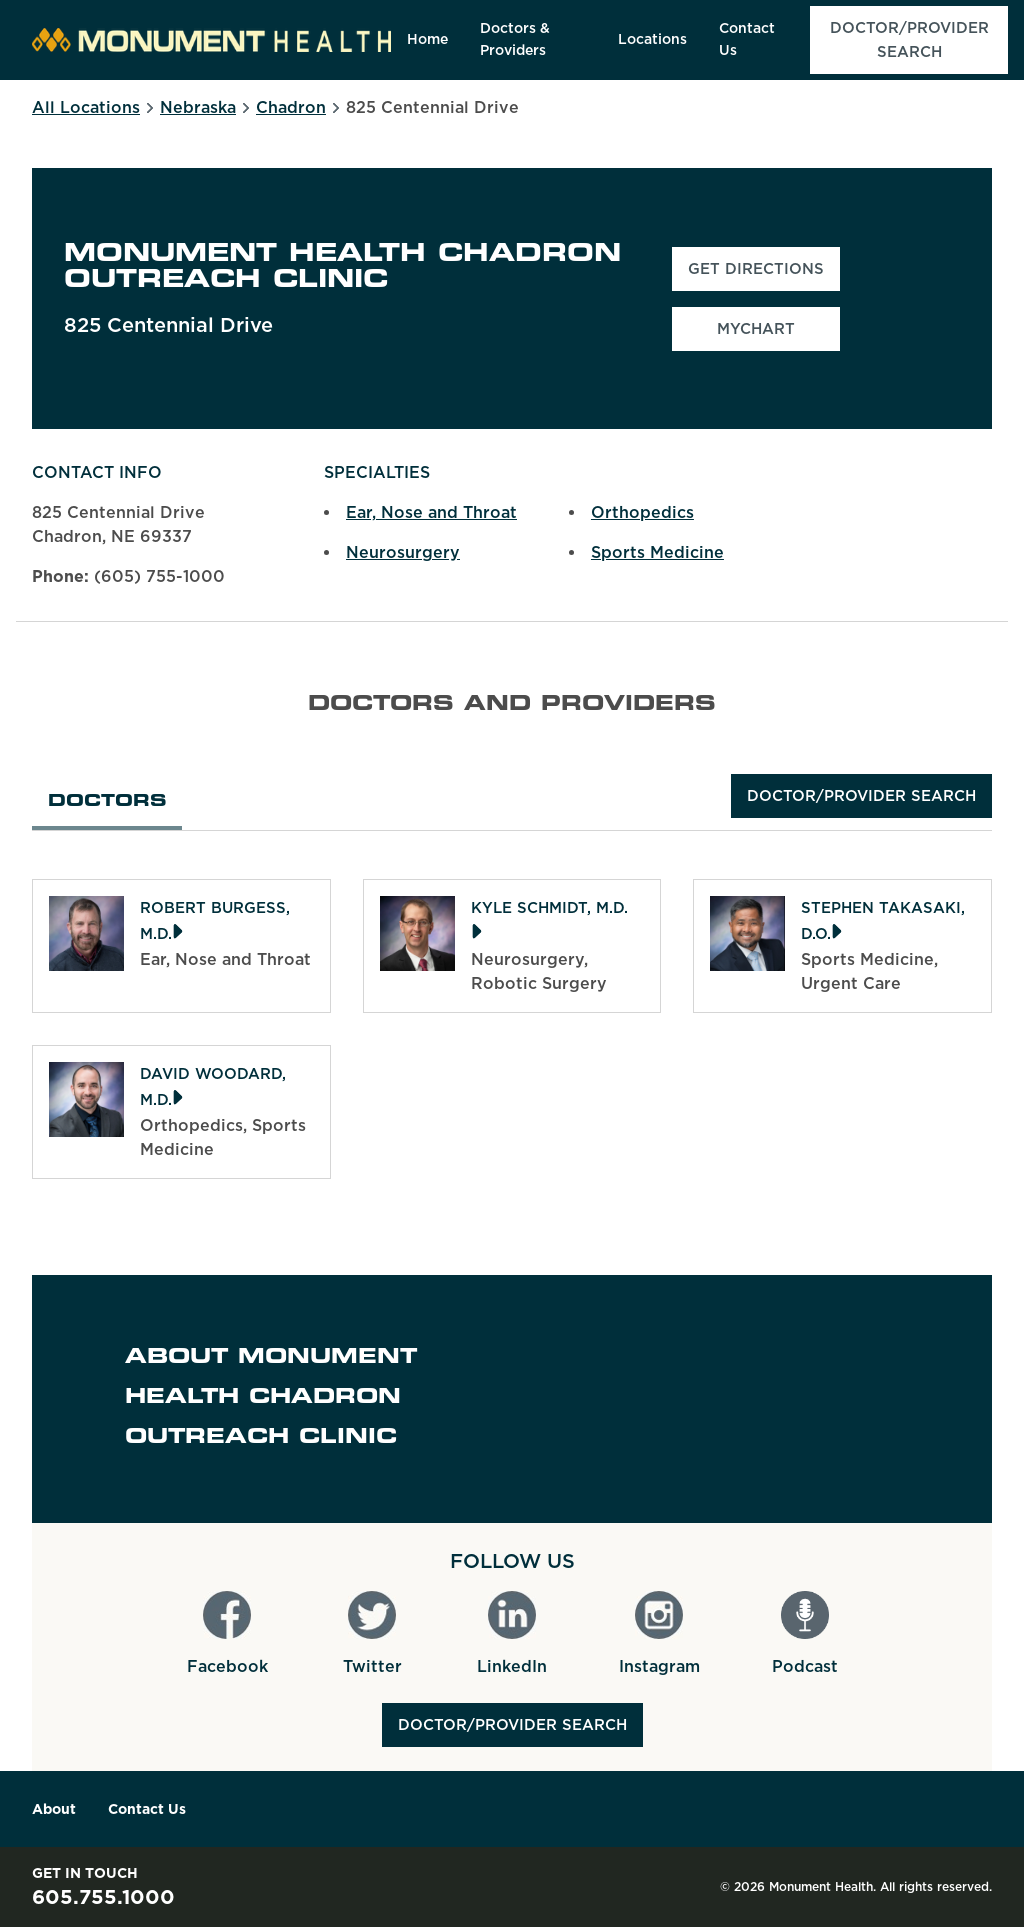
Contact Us (147, 1809)
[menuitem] (427, 40)
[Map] (810, 1399)
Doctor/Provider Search (861, 796)
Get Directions (764, 275)
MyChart (756, 329)
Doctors (107, 802)
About (54, 1809)
